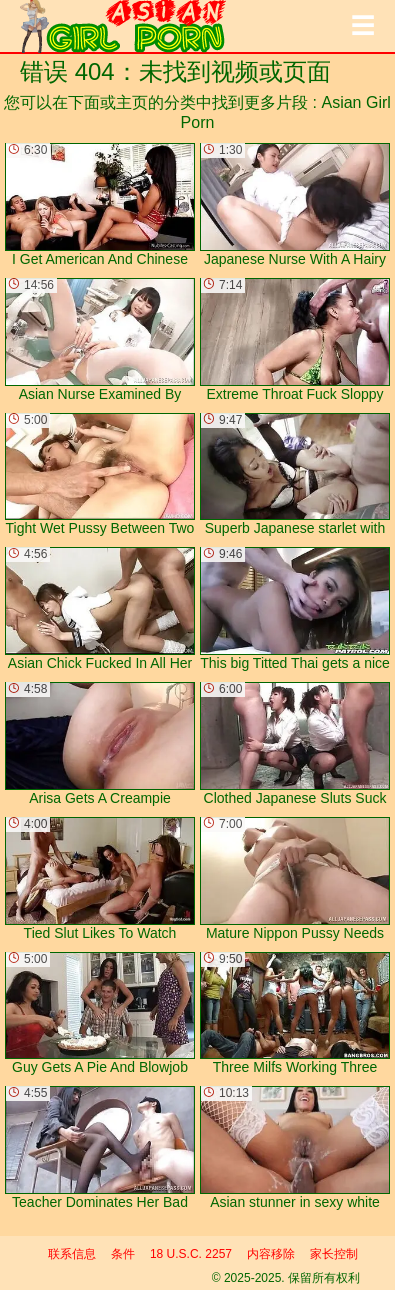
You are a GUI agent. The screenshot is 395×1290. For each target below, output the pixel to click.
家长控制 (334, 1254)
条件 (123, 1254)
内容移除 (271, 1254)
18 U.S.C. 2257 (191, 1254)
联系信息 (72, 1254)
